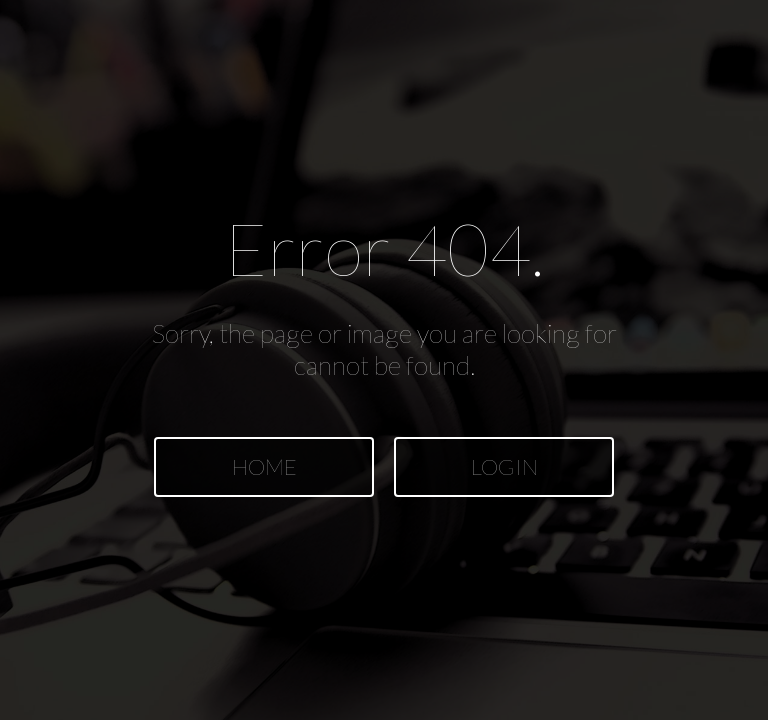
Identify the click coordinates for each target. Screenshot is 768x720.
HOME (264, 466)
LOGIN (504, 466)
